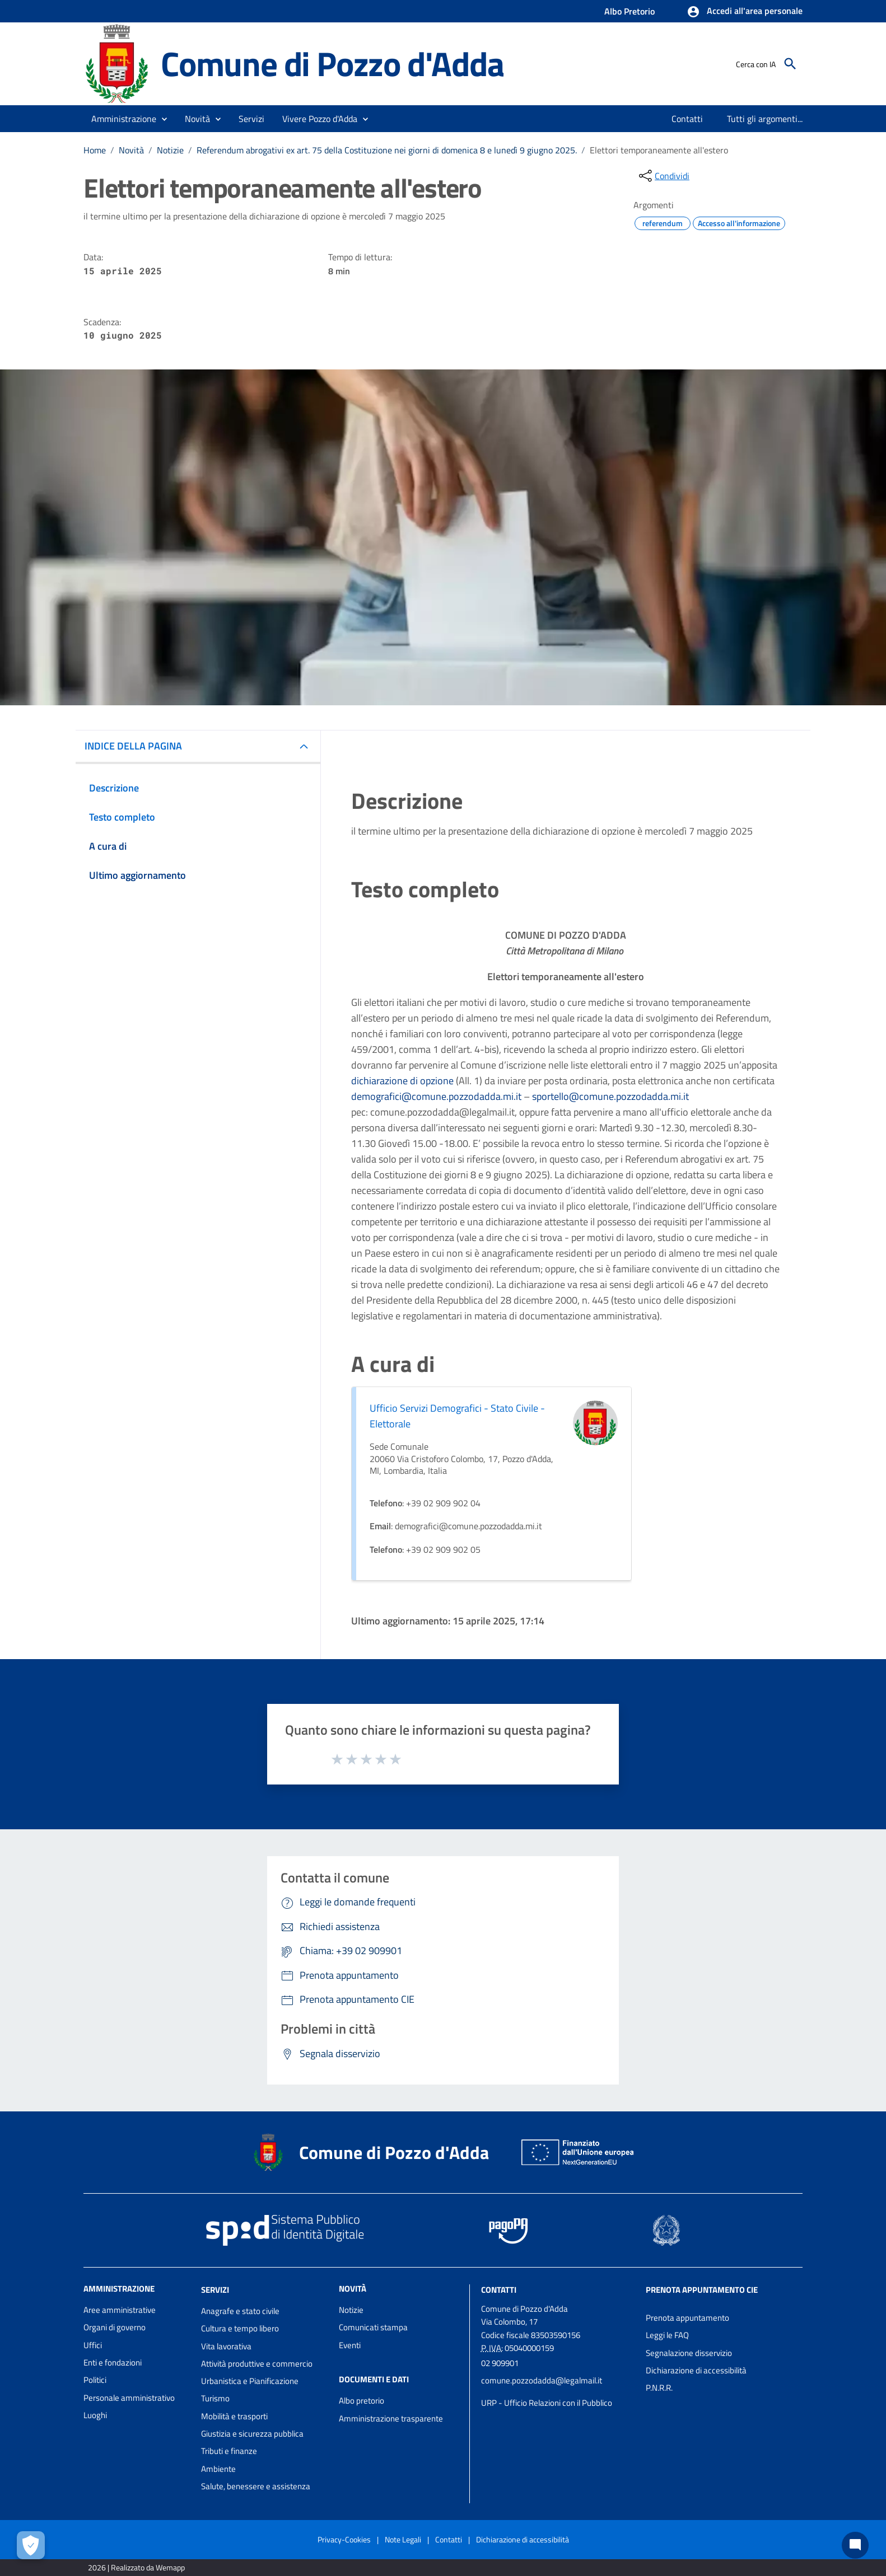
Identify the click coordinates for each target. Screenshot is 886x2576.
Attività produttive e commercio (257, 2363)
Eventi (350, 2345)
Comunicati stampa (373, 2327)
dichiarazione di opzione (402, 1080)
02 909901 (500, 2363)
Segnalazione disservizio (689, 2352)
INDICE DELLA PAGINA (133, 745)
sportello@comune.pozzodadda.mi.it (610, 1096)
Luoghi (95, 2415)
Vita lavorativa (226, 2346)
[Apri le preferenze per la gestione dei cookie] (31, 2545)
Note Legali (403, 2539)
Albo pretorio (361, 2400)
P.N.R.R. (659, 2387)
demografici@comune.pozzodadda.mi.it (436, 1096)
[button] (745, 11)
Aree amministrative (119, 2309)
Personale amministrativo (129, 2397)
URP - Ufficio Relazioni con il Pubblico (546, 2402)
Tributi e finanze (229, 2450)
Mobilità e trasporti (234, 2416)
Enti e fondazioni (112, 2362)
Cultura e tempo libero (240, 2328)
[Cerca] (790, 63)
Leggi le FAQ (667, 2335)
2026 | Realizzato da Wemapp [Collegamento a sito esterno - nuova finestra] (136, 2567)
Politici (94, 2379)
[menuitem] (687, 119)
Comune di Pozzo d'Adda (332, 64)
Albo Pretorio (629, 11)
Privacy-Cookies (344, 2539)
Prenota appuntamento (687, 2317)
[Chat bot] (855, 2545)
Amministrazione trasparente (391, 2418)
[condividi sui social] (663, 176)
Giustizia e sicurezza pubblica (252, 2433)
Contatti (498, 2289)
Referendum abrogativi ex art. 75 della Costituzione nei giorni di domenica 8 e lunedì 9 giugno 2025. (387, 150)
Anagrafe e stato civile (240, 2311)
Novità (131, 150)
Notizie (170, 150)
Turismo (215, 2398)
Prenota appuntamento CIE (702, 2289)
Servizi (215, 2289)
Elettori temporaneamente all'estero (659, 150)
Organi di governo (114, 2327)
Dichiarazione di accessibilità (696, 2370)
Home (94, 150)
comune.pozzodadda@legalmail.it (541, 2380)
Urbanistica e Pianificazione (250, 2380)
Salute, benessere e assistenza (255, 2486)
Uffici (92, 2345)
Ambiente (218, 2468)
